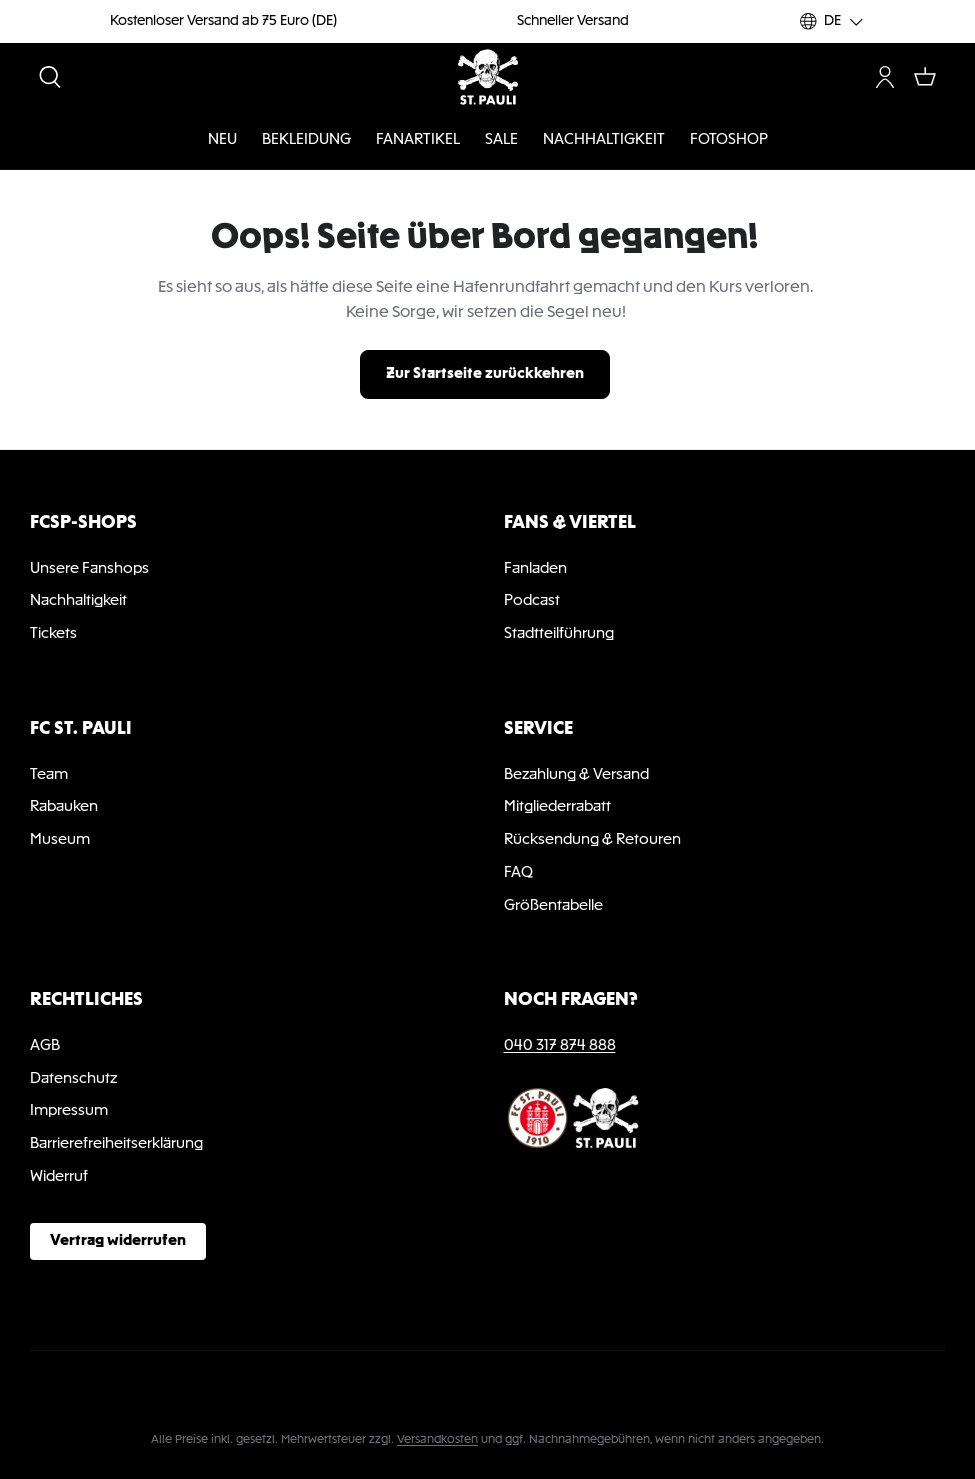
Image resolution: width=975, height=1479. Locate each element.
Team (49, 775)
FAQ (518, 873)
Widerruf (59, 1177)
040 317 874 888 (560, 1046)
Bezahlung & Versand (576, 775)
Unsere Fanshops (89, 569)
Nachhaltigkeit (78, 601)
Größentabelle (553, 906)
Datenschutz (73, 1079)
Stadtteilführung (559, 634)
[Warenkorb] (925, 77)
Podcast (532, 601)
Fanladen (535, 569)
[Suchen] (50, 77)
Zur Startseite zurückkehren (485, 374)
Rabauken (64, 807)
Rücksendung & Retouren (592, 840)
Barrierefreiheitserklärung (116, 1144)
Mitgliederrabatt (557, 807)
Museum (60, 840)
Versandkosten (437, 1440)
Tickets (53, 634)
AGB (45, 1046)
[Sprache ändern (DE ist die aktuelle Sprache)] (832, 21)
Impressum (69, 1111)
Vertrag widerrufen (118, 1241)
